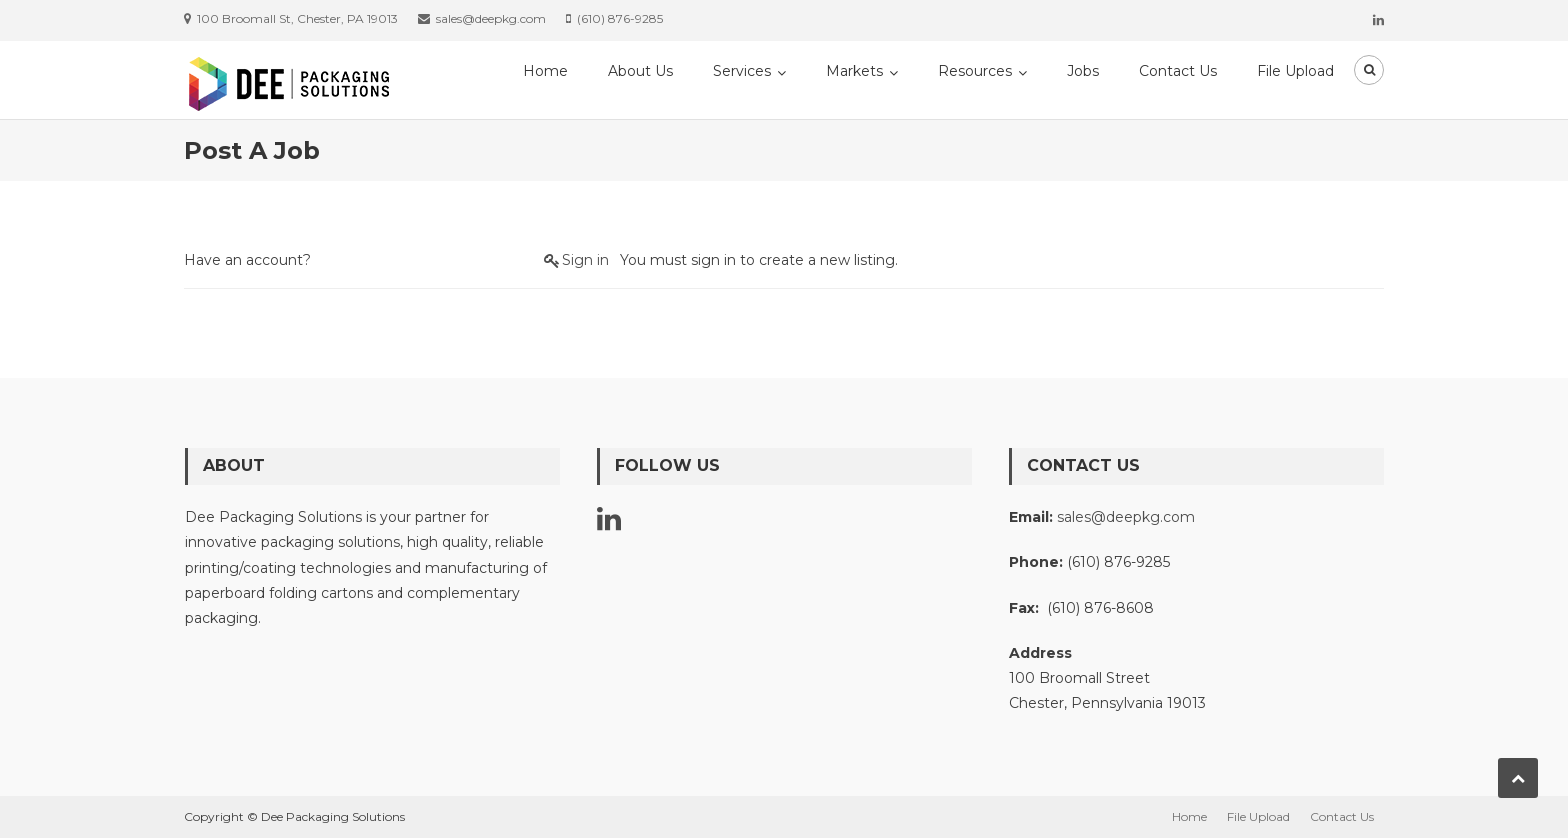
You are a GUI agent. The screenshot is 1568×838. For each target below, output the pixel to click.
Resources (975, 71)
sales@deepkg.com (1126, 517)
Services (742, 71)
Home (545, 71)
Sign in (585, 260)
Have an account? (247, 260)
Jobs (1083, 71)
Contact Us (1178, 71)
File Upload (1295, 71)
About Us (640, 71)
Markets (854, 71)
